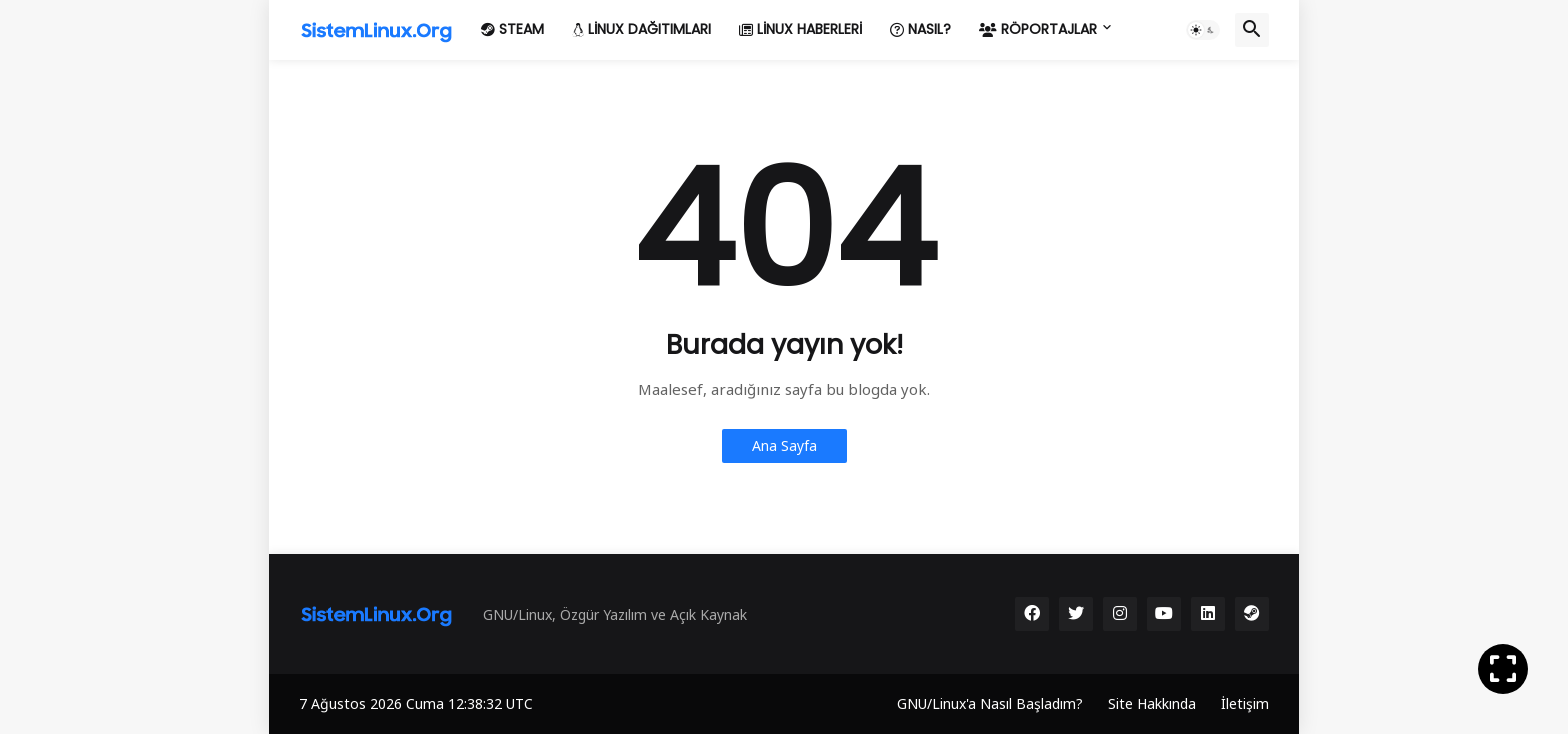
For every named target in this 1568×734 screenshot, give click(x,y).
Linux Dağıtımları (641, 29)
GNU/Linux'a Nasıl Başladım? (990, 703)
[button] (1203, 30)
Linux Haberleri (800, 29)
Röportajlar (1038, 29)
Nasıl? (920, 29)
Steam (512, 29)
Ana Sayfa (784, 445)
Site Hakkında (1152, 703)
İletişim (1245, 703)
